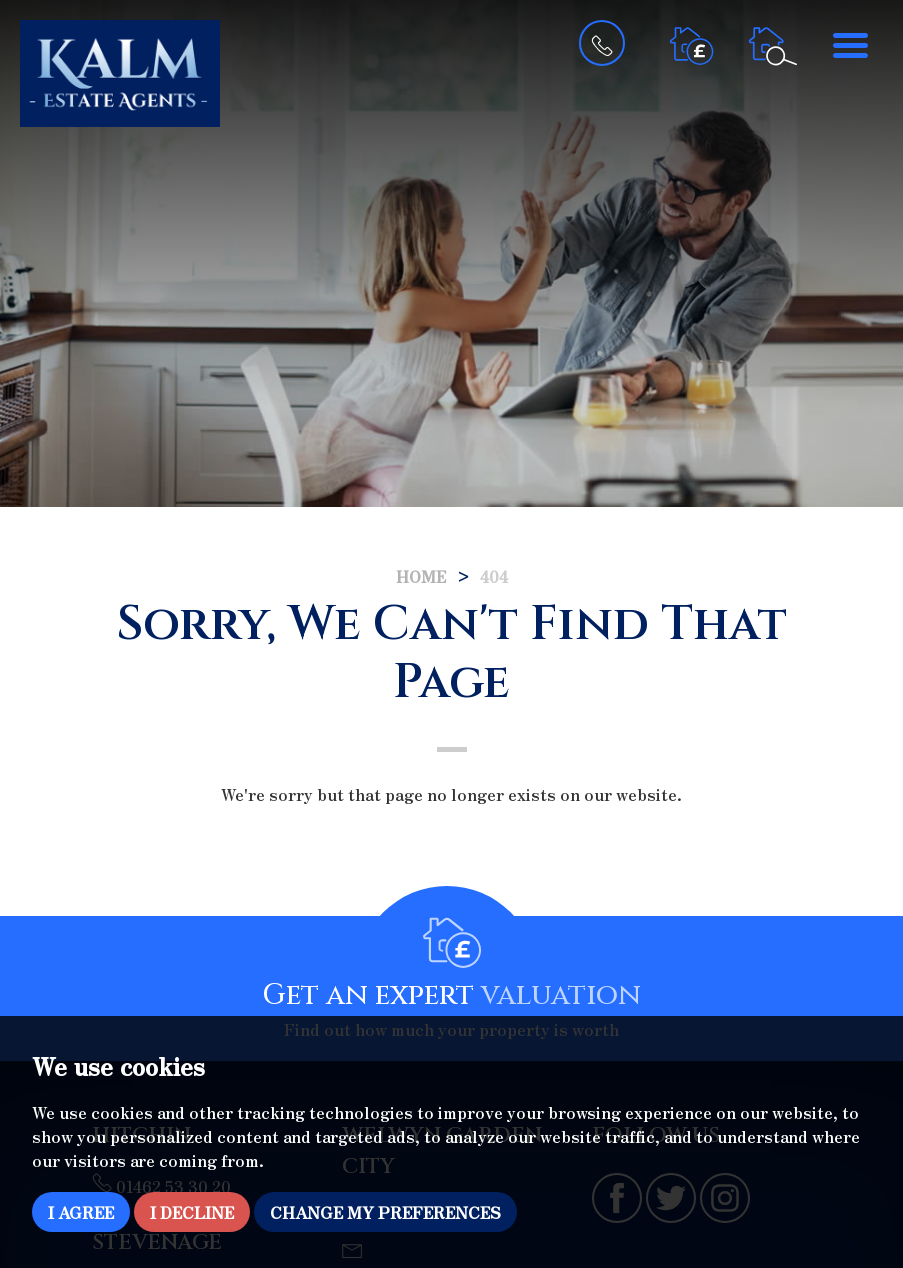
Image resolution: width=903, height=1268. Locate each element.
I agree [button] (81, 1212)
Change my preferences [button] (385, 1212)
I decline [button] (192, 1212)
